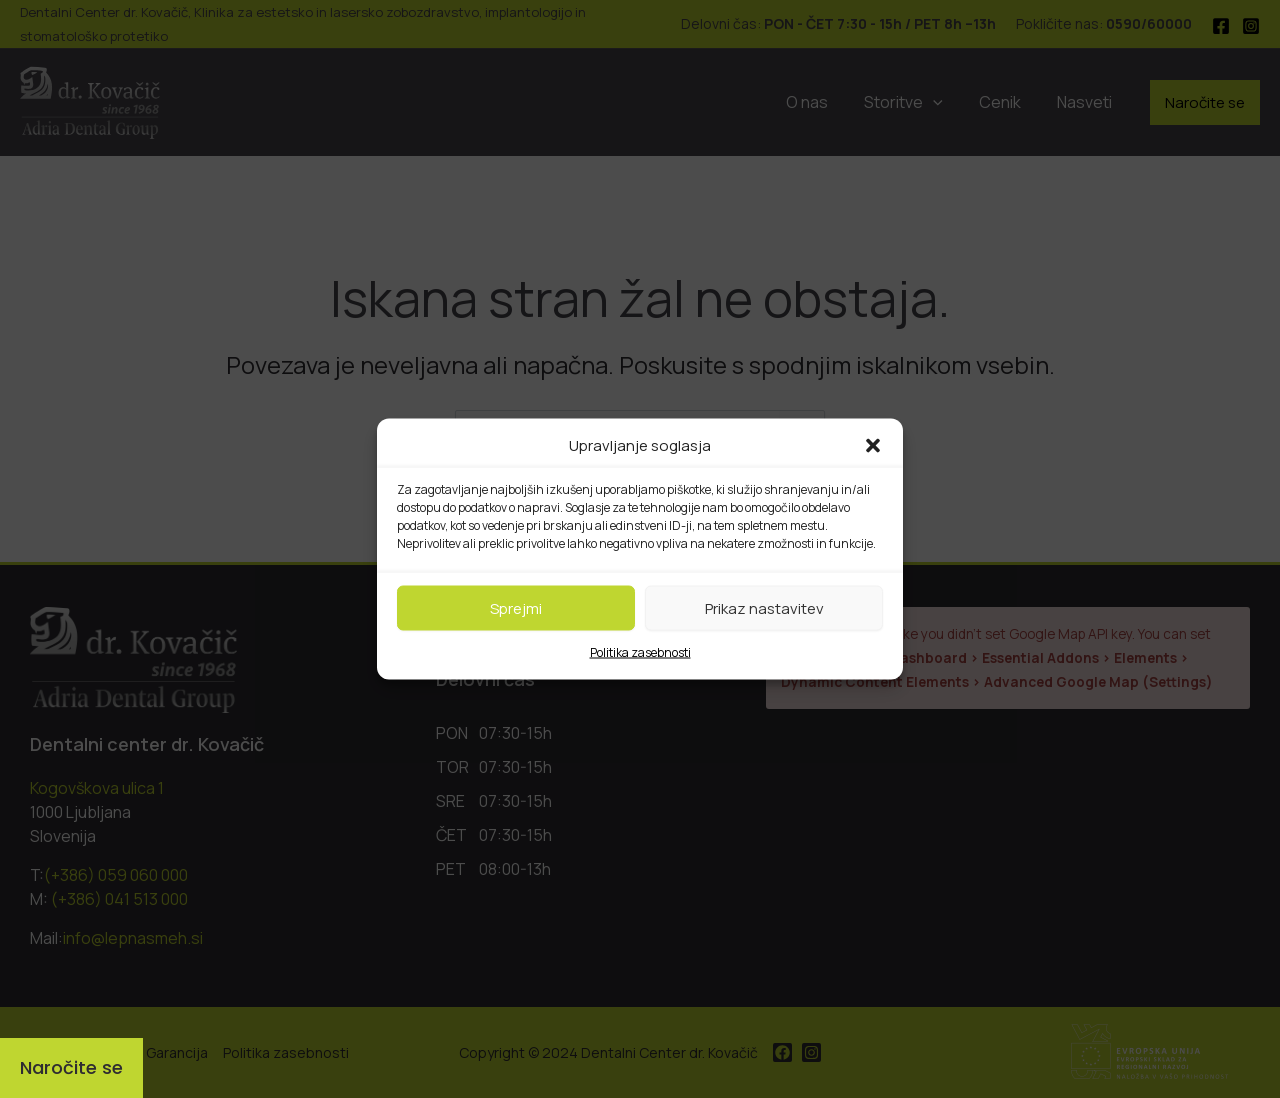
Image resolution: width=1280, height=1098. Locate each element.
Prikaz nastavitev (764, 607)
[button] (873, 446)
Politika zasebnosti (640, 652)
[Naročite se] (71, 1068)
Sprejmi (516, 607)
